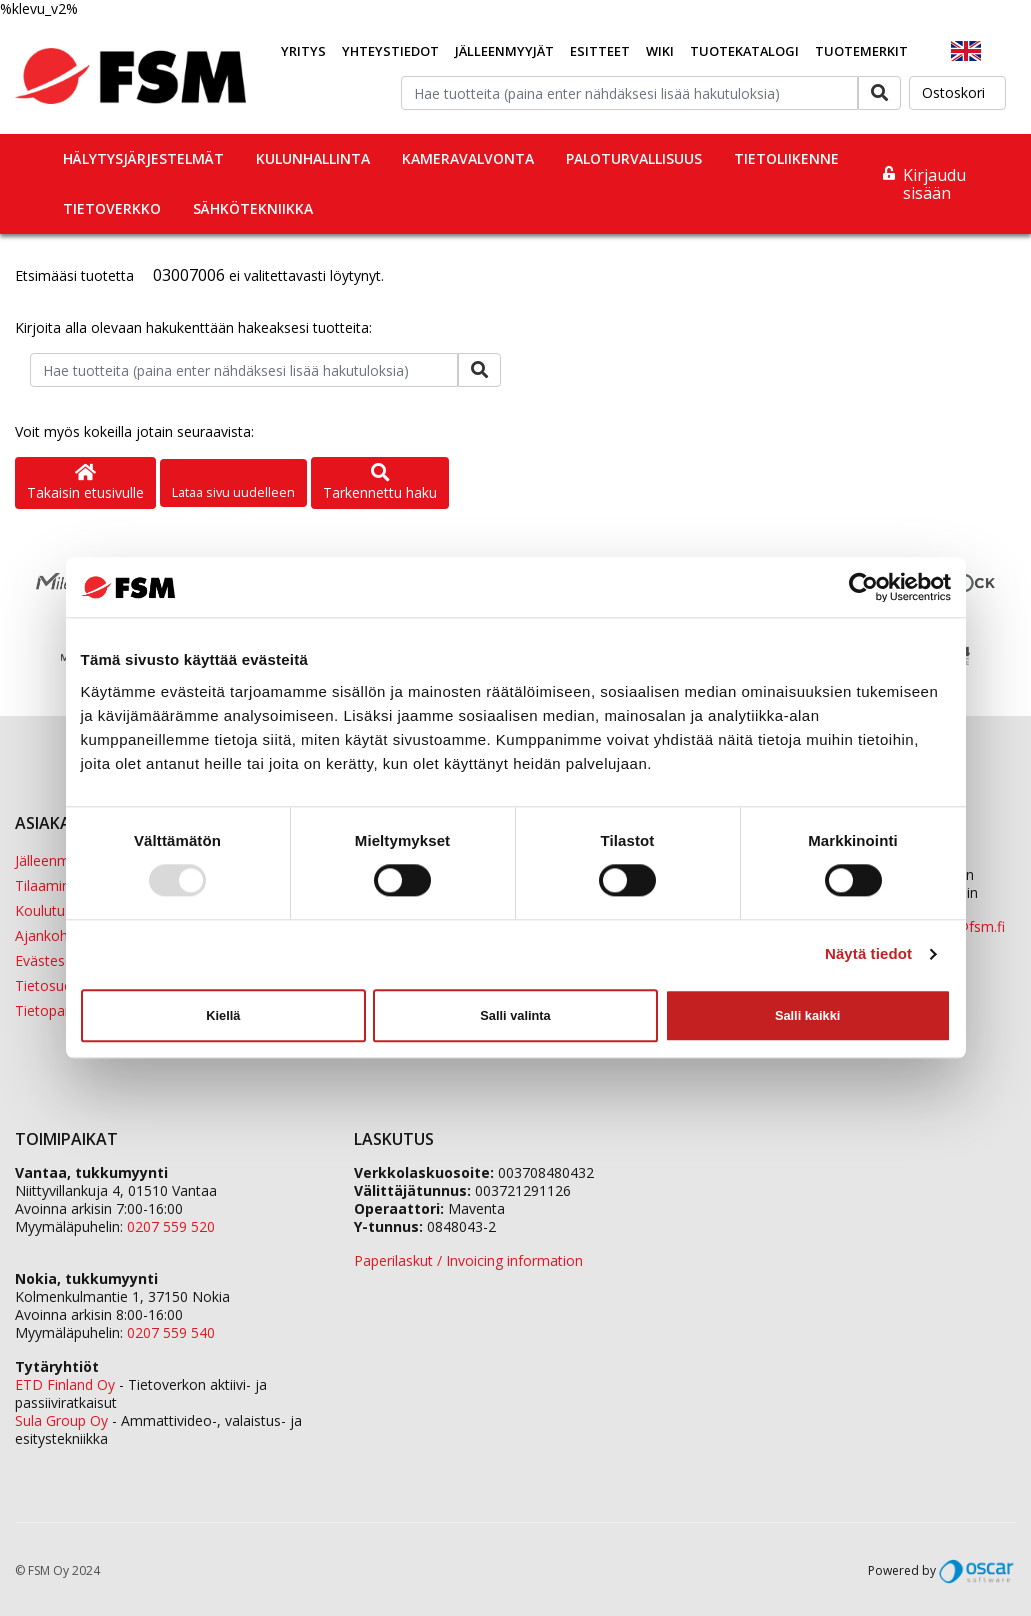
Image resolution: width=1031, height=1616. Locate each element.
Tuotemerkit (861, 51)
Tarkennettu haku (380, 483)
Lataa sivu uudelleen (233, 492)
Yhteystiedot (390, 51)
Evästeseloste (60, 960)
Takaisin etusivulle (85, 483)
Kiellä (223, 1015)
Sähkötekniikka (253, 208)
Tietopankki (52, 1010)
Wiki (660, 51)
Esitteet (600, 51)
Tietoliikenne (786, 158)
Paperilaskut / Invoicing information (468, 1260)
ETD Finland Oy (65, 1384)
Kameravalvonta (468, 158)
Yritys (303, 51)
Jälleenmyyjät (504, 51)
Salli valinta (515, 1015)
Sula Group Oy (61, 1420)
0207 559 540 (171, 1332)
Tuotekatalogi (744, 51)
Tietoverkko (112, 208)
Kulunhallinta (313, 158)
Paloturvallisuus (634, 158)
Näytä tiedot (868, 954)
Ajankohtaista (59, 935)
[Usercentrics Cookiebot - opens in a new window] (863, 587)
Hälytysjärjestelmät (143, 158)
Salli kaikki (807, 1015)
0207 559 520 (171, 1226)
